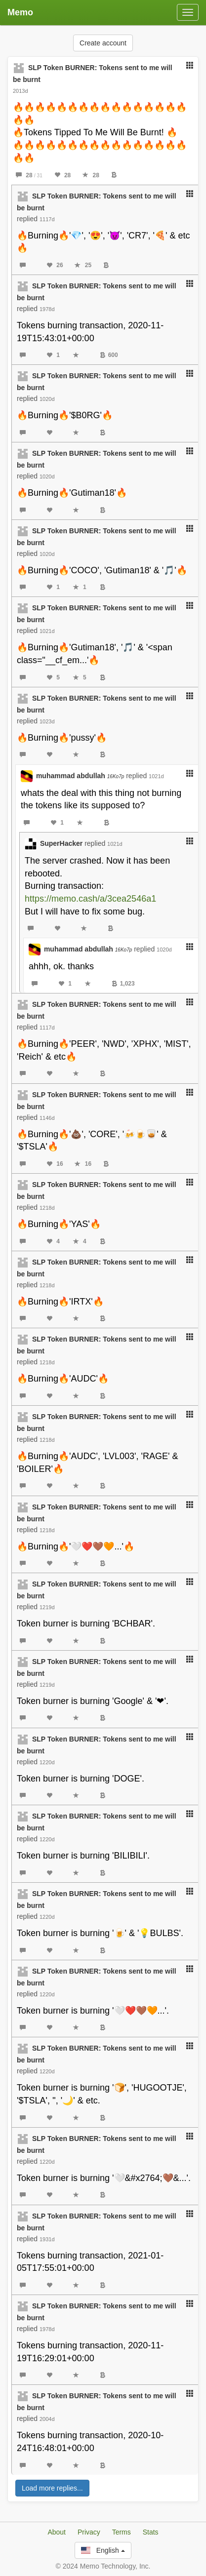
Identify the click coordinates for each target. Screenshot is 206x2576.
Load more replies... (52, 2488)
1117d (47, 219)
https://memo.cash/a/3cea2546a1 (90, 899)
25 (83, 265)
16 (54, 1163)
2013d (20, 91)
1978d (47, 309)
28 (29, 175)
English (102, 2550)
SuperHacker (61, 843)
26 (54, 265)
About (56, 2532)
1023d (47, 721)
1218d (47, 1208)
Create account (103, 43)
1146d (47, 1118)
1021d (47, 631)
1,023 (123, 983)
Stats (151, 2532)
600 (109, 355)
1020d (47, 399)
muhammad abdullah (80, 776)
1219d (47, 1607)
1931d (47, 2239)
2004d (47, 2419)
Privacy (89, 2532)
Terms (121, 2532)
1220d (47, 1762)
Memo (20, 12)
